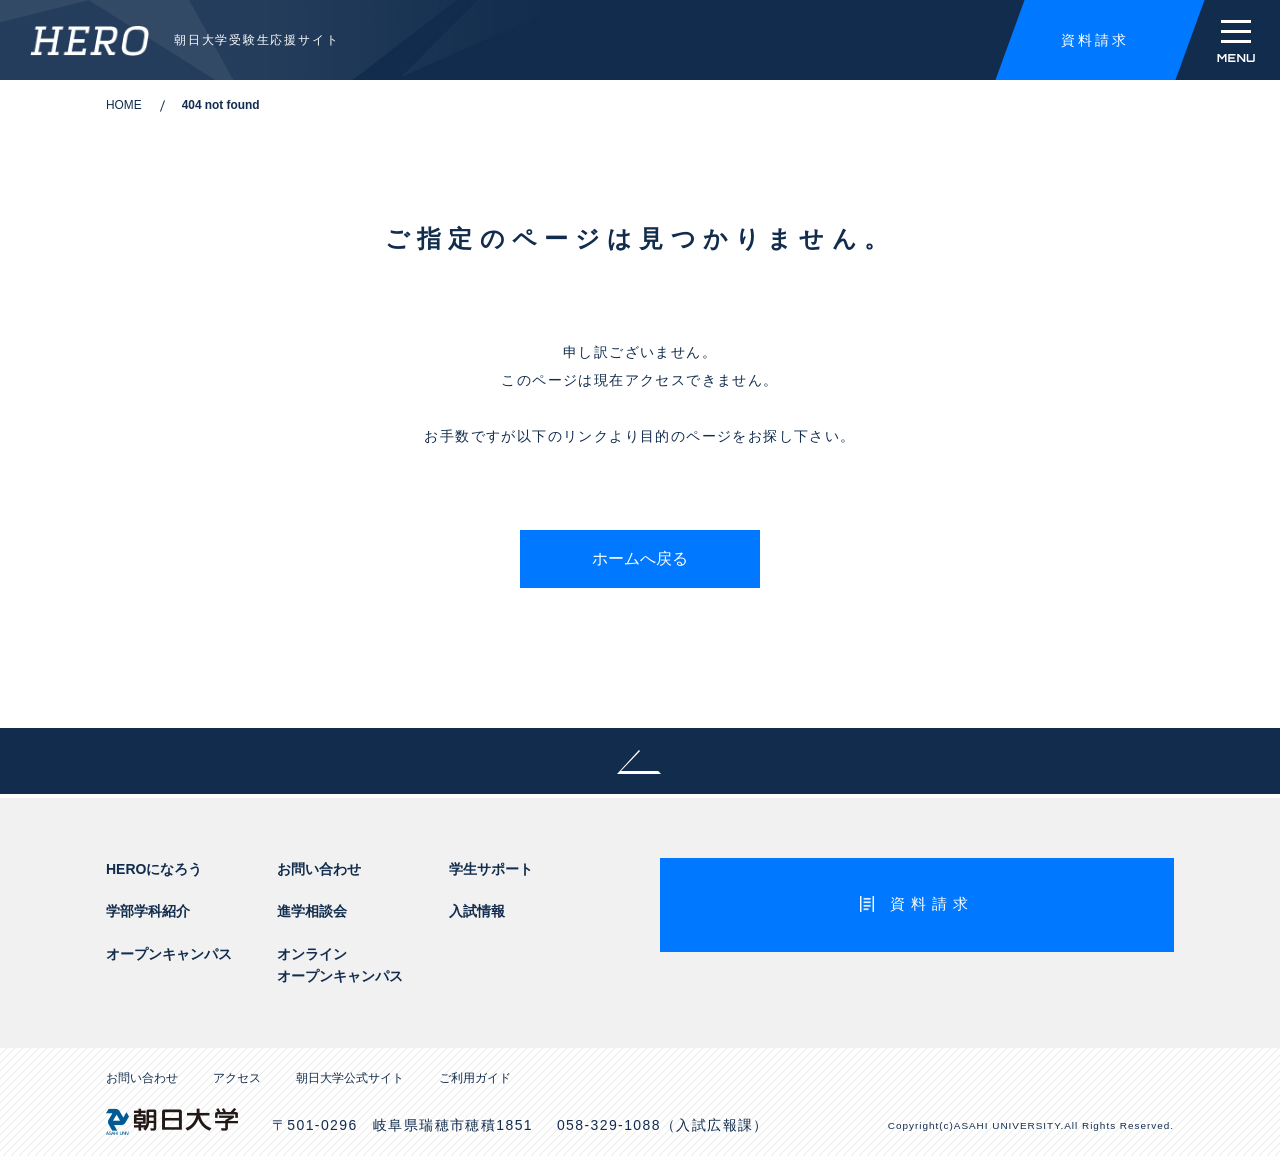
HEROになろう (154, 869)
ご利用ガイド (475, 1078)
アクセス (237, 1078)
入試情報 (477, 911)
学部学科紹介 (148, 911)
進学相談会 (312, 911)
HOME (124, 105)
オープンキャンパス (169, 954)
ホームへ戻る (640, 558)
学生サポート (491, 869)
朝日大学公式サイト (350, 1078)
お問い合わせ (319, 869)
